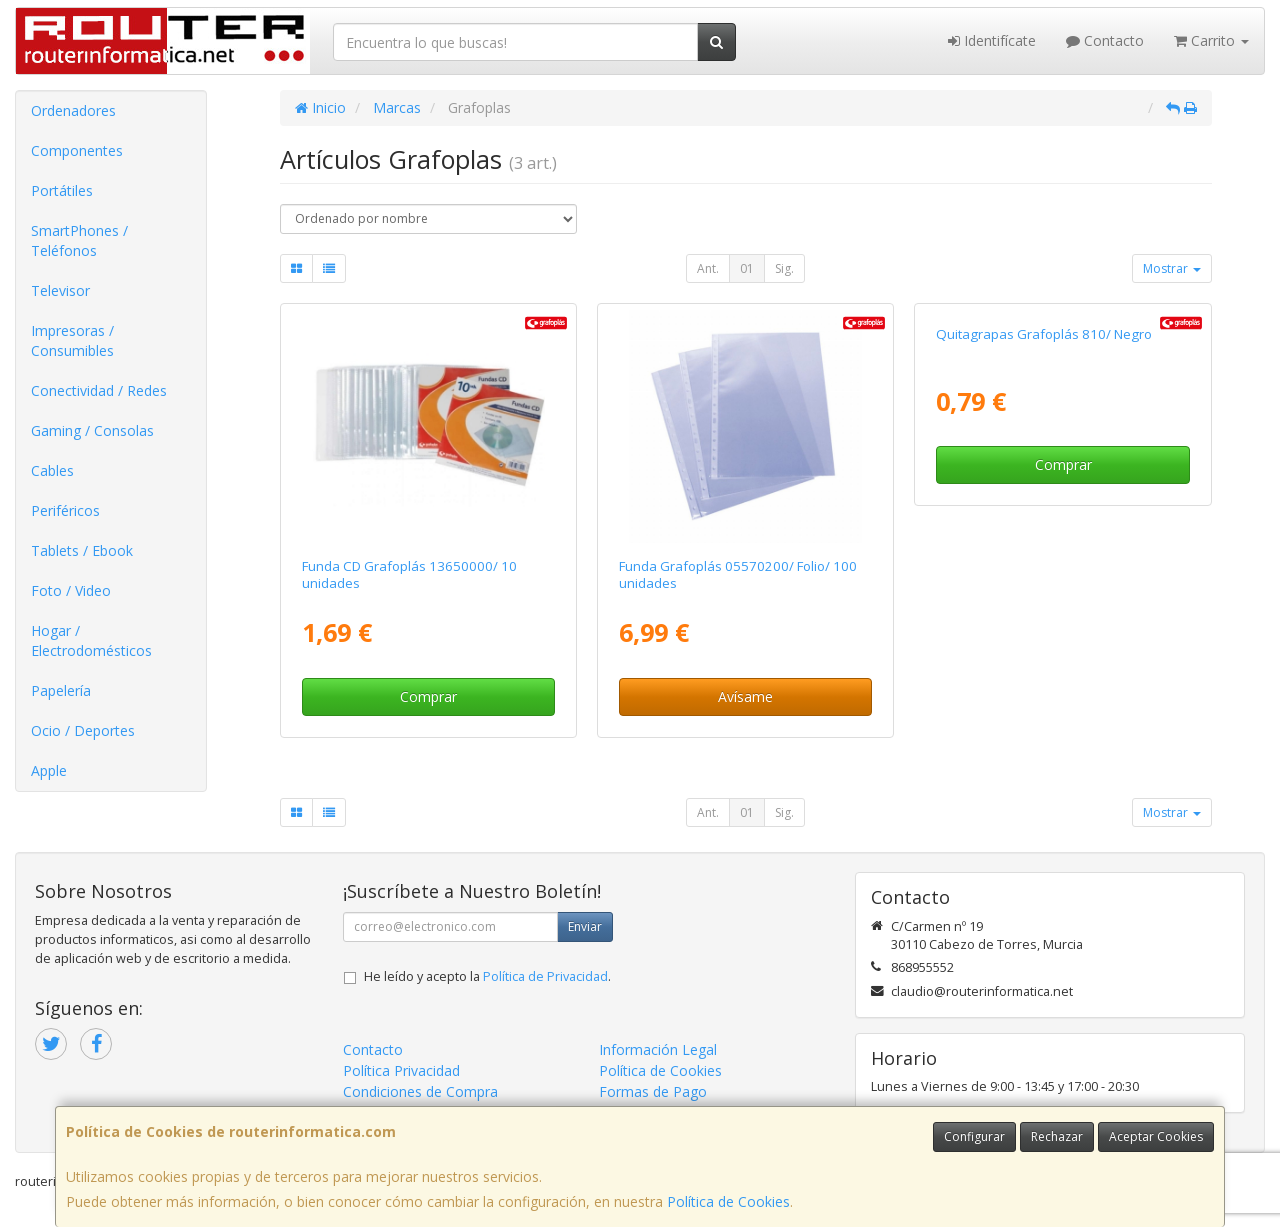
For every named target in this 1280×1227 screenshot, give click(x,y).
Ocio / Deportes (83, 730)
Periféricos (65, 510)
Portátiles (62, 190)
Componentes (77, 150)
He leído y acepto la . (487, 976)
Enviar (585, 926)
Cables (52, 470)
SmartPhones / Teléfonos (79, 240)
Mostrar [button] (1172, 268)
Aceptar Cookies (1156, 1136)
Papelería (61, 690)
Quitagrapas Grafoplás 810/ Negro (1044, 566)
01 (747, 268)
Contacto (1105, 40)
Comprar (428, 696)
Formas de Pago (653, 1091)
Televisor (60, 290)
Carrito (1211, 40)
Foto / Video (71, 590)
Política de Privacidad (545, 976)
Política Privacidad (401, 1070)
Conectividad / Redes (99, 390)
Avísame (745, 696)
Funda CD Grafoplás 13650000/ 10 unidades (409, 574)
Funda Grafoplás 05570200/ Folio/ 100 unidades (738, 574)
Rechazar (1057, 1136)
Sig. (784, 268)
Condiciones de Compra (420, 1091)
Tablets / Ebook (82, 550)
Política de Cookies (728, 1201)
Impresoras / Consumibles (72, 340)
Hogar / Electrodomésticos (91, 640)
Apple (49, 770)
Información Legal (658, 1049)
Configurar (974, 1136)
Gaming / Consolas (92, 430)
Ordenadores (73, 110)
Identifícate (992, 40)
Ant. (708, 268)
